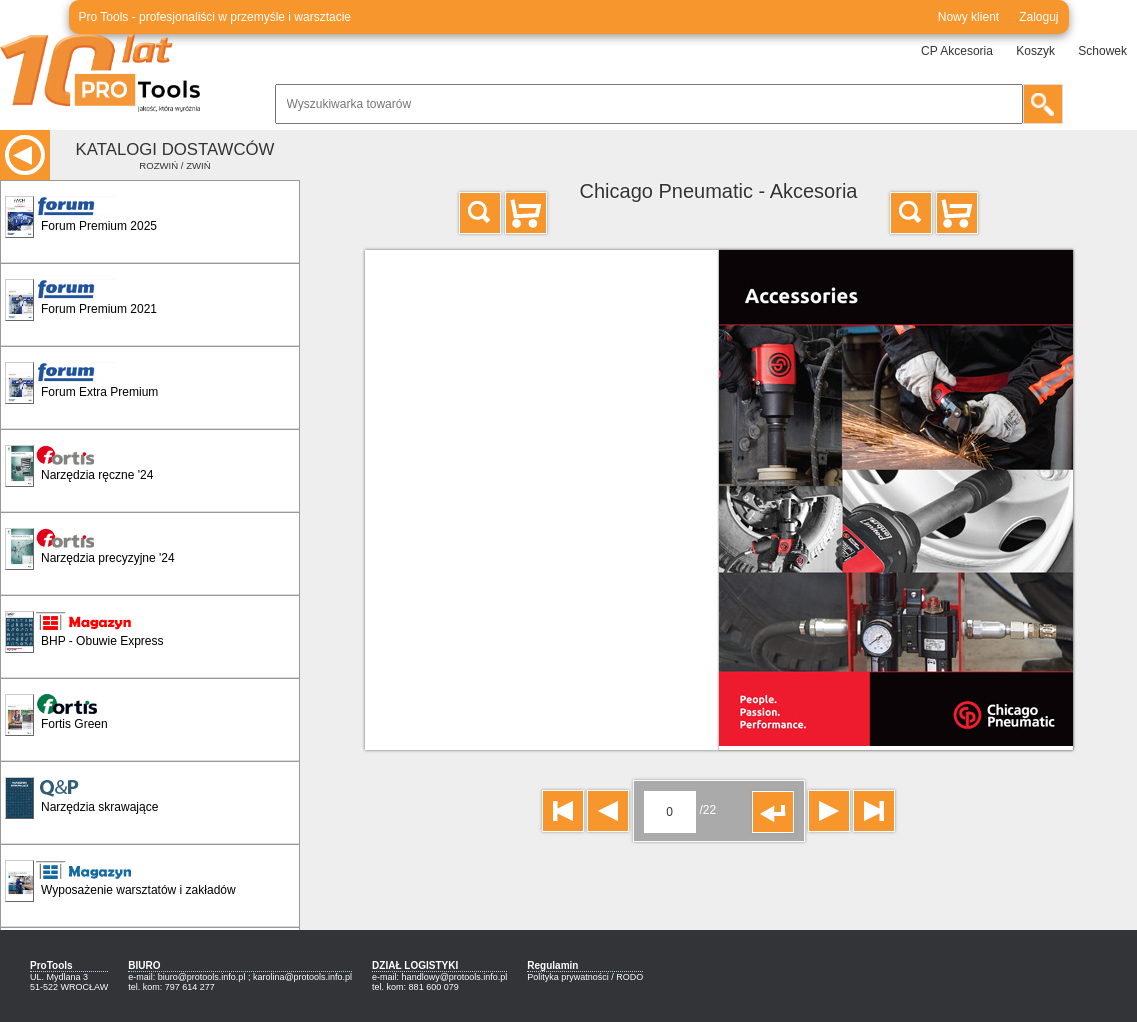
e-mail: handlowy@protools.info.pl (439, 977)
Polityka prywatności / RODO (585, 977)
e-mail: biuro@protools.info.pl (186, 977)
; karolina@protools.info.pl (300, 977)
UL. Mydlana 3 (59, 977)
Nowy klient (968, 17)
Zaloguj (1038, 17)
